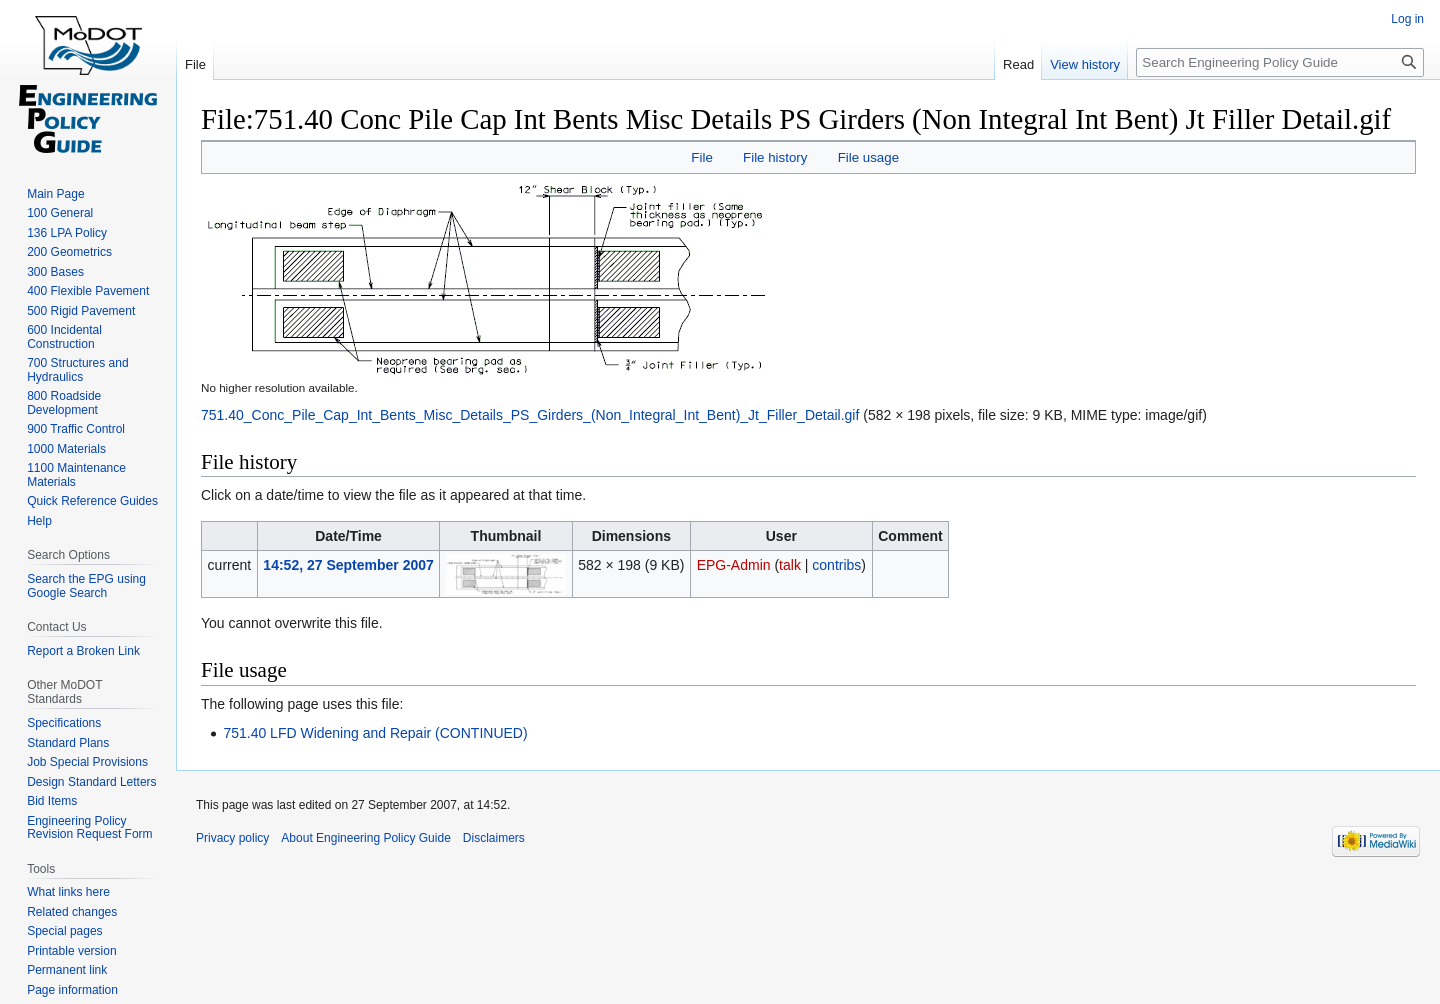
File (701, 157)
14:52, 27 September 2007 (348, 565)
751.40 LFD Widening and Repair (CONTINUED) (375, 733)
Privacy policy (232, 838)
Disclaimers (494, 838)
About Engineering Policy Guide (365, 838)
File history (775, 157)
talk (790, 565)
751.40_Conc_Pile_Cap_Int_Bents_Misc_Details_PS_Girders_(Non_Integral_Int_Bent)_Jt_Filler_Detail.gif (530, 415)
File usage (868, 157)
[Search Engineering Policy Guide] (1280, 62)
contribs (836, 565)
